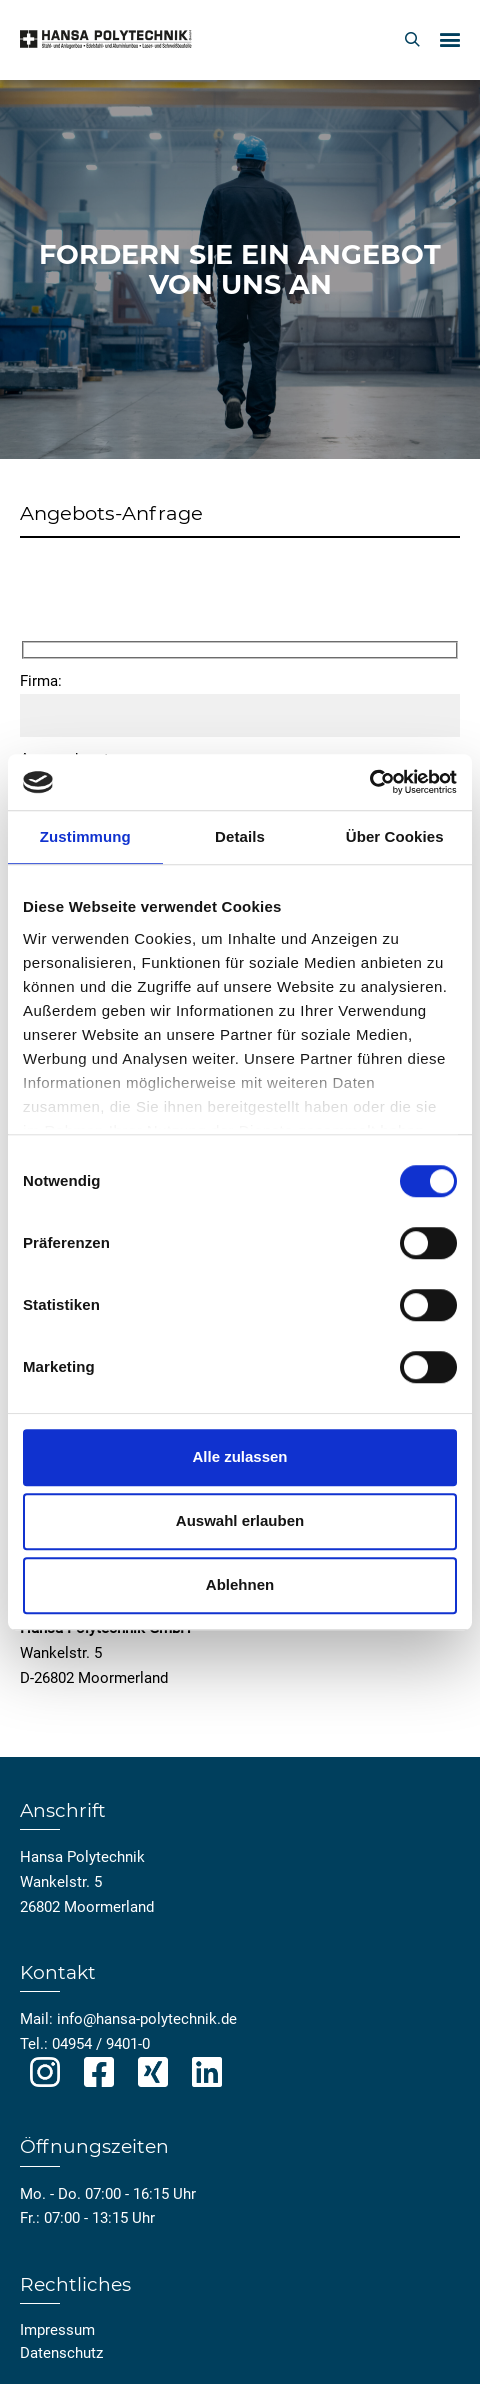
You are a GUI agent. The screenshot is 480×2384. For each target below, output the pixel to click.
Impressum (57, 2330)
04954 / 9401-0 (101, 2044)
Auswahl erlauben (240, 1520)
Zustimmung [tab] (85, 836)
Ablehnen (240, 1584)
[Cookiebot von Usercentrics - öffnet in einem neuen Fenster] (369, 782)
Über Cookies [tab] (395, 836)
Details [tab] (240, 836)
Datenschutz (61, 2353)
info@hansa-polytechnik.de (147, 2019)
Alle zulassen (239, 1456)
